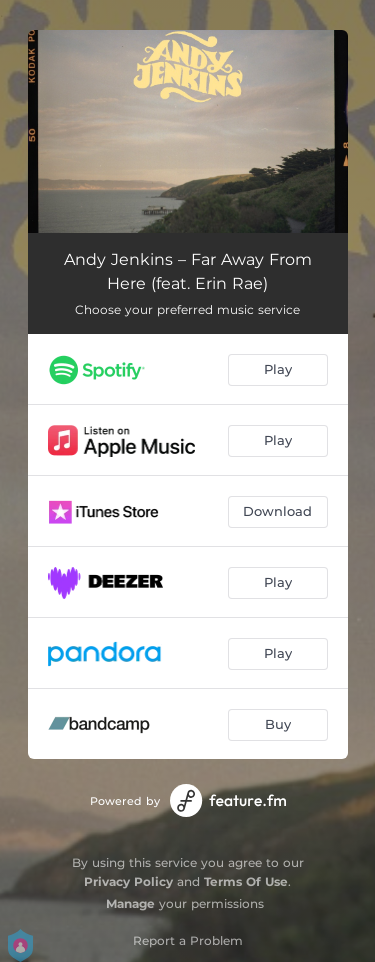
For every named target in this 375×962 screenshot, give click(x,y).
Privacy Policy (128, 881)
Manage (130, 903)
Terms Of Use (246, 881)
